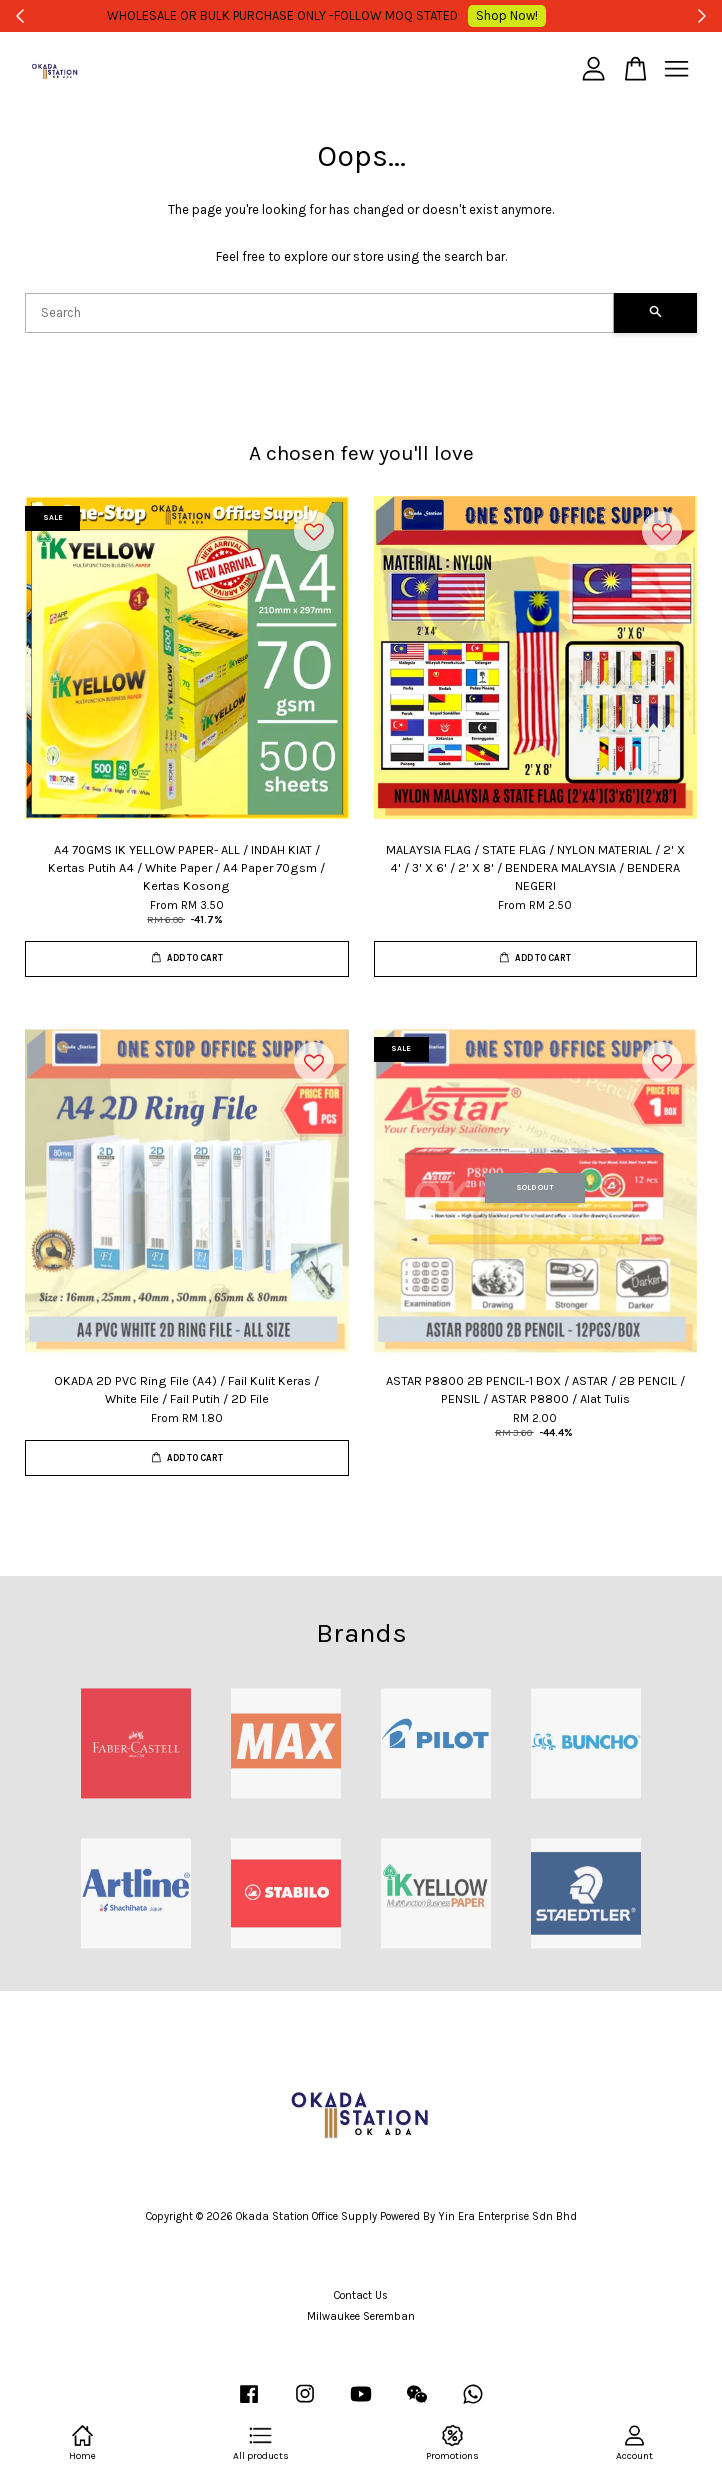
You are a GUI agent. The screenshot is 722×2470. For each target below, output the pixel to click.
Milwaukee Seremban (361, 2316)
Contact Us (361, 2295)
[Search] (319, 313)
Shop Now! (515, 15)
